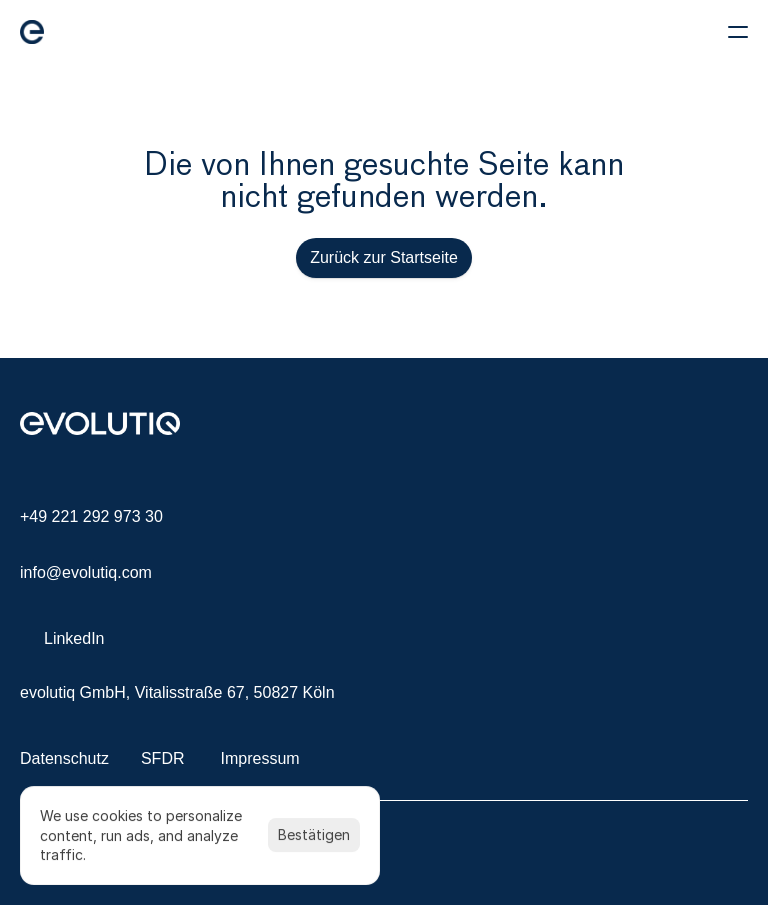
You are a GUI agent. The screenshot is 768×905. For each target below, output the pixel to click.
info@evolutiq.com (86, 572)
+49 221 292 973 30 (91, 516)
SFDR (163, 758)
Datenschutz (64, 758)
